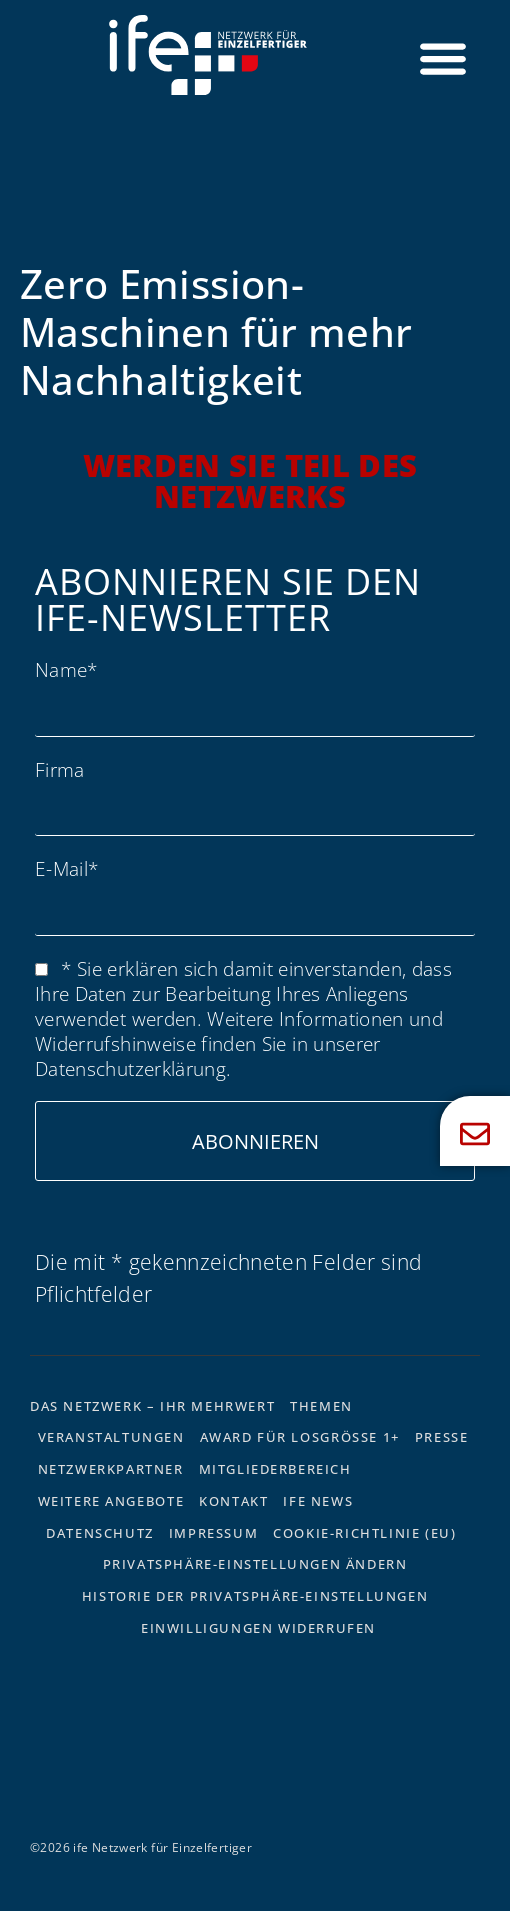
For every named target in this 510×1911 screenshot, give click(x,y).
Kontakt (233, 1501)
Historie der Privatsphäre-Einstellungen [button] (255, 1596)
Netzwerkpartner (111, 1469)
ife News (318, 1501)
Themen (321, 1406)
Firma (60, 769)
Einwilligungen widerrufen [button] (258, 1628)
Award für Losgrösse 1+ (300, 1437)
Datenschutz (100, 1533)
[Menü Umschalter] (443, 58)
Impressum (213, 1533)
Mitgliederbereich (275, 1469)
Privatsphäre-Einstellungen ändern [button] (255, 1564)
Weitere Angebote (111, 1501)
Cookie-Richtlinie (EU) (364, 1533)
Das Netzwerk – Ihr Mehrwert (152, 1406)
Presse (442, 1437)
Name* (66, 669)
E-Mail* (66, 868)
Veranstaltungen (111, 1437)
